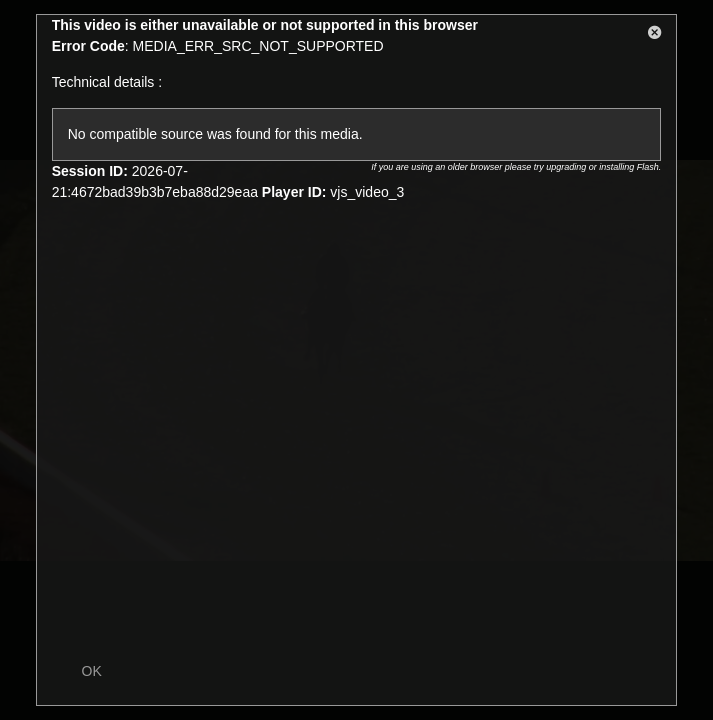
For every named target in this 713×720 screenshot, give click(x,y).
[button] (655, 36)
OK (92, 671)
